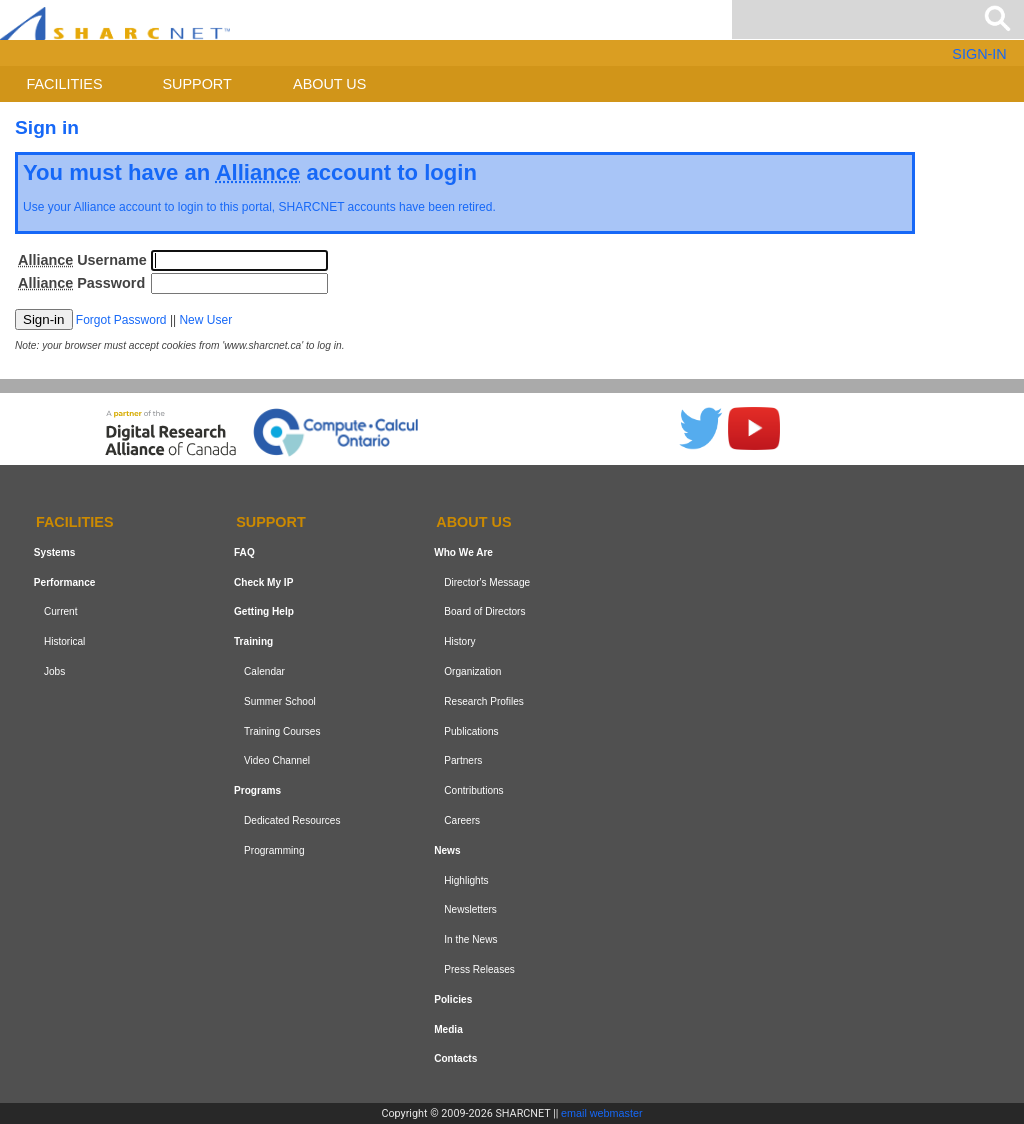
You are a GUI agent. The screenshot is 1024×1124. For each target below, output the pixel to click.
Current (61, 611)
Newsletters (470, 909)
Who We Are (463, 552)
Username (82, 260)
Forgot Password (121, 320)
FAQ (244, 552)
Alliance (95, 207)
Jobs (54, 671)
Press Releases (479, 969)
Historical (64, 641)
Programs (257, 790)
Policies (453, 999)
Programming (274, 850)
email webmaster (602, 1113)
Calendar (264, 671)
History (459, 641)
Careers (462, 820)
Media (448, 1029)
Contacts (455, 1058)
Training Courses (282, 731)
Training (253, 641)
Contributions (473, 790)
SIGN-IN (979, 54)
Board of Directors (484, 611)
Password (81, 283)
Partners (463, 760)
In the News (470, 939)
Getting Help (264, 611)
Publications (471, 731)
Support (196, 84)
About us (329, 84)
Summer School (280, 701)
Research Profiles (484, 701)
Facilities (65, 84)
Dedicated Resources (292, 820)
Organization (472, 671)
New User (205, 320)
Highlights (466, 880)
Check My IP (263, 582)
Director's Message (487, 582)
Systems (54, 552)
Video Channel (277, 760)
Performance (65, 582)
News (447, 850)
